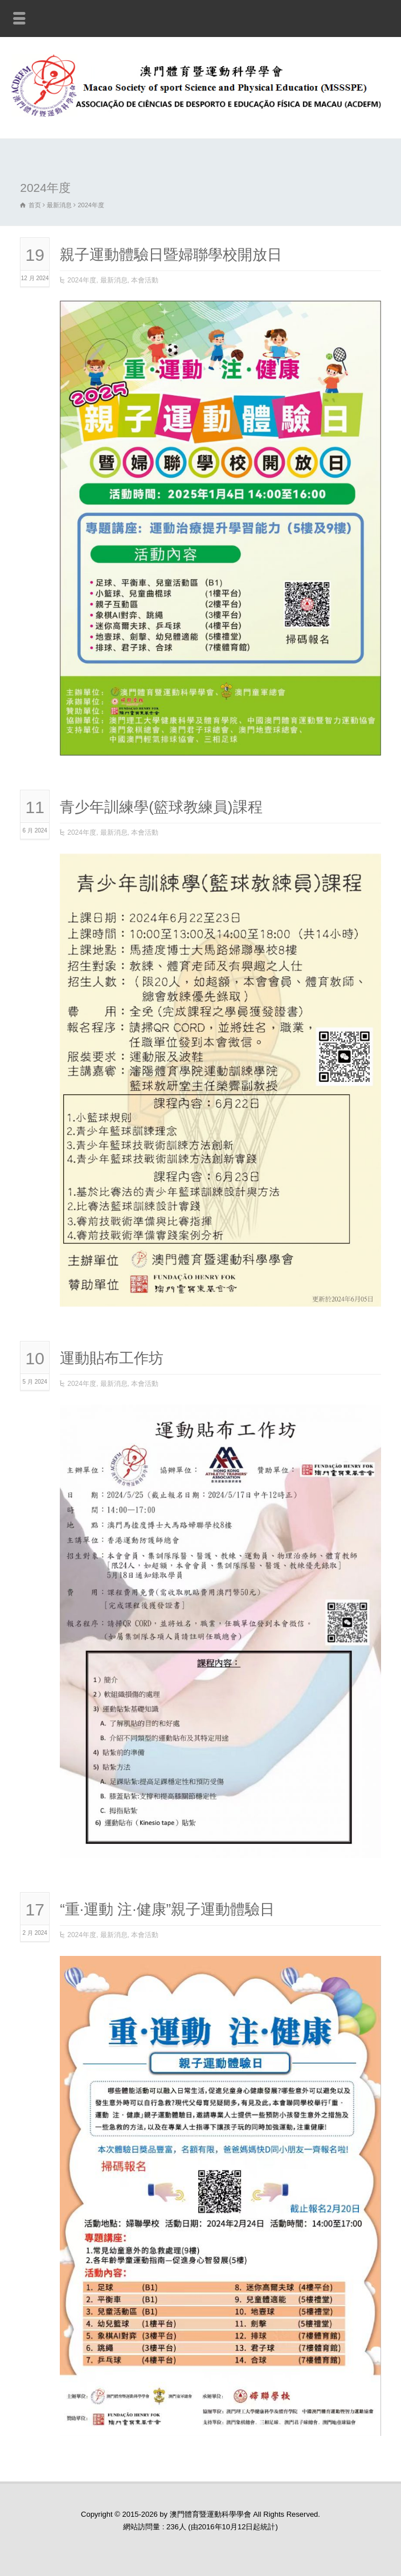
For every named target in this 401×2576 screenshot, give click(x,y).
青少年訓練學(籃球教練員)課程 (161, 806)
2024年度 (81, 280)
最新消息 (114, 280)
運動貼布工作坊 (111, 1358)
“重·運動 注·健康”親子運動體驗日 (167, 1909)
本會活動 (144, 280)
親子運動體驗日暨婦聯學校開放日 (171, 254)
